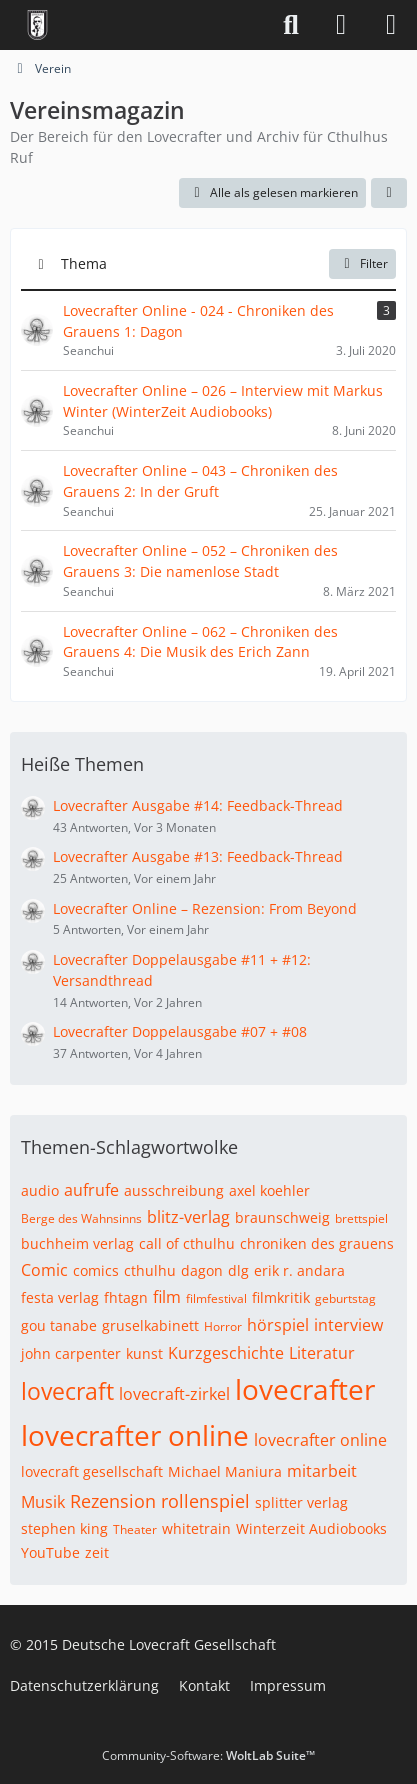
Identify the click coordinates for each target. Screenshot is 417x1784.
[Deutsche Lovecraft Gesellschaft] (37, 25)
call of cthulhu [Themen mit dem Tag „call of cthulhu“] (187, 1243)
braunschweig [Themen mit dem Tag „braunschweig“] (282, 1217)
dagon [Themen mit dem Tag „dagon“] (202, 1270)
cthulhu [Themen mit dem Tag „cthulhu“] (150, 1270)
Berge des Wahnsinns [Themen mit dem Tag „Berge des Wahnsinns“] (81, 1218)
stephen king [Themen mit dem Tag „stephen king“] (64, 1528)
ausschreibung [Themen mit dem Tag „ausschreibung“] (174, 1190)
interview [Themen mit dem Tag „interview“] (348, 1325)
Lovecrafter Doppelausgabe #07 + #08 (180, 1031)
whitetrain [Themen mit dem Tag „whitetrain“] (196, 1528)
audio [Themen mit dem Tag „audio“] (40, 1190)
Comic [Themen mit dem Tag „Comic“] (44, 1270)
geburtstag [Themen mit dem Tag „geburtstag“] (345, 1298)
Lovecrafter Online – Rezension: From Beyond (205, 908)
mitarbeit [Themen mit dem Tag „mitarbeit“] (322, 1471)
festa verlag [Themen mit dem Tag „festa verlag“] (60, 1297)
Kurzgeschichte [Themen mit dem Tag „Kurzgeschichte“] (226, 1353)
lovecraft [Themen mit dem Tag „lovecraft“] (67, 1391)
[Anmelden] (341, 25)
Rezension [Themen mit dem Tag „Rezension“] (113, 1501)
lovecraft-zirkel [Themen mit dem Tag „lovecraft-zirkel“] (174, 1394)
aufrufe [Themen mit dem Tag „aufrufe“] (91, 1190)
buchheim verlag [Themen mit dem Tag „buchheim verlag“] (77, 1243)
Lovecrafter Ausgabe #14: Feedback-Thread (198, 805)
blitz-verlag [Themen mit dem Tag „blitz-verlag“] (188, 1217)
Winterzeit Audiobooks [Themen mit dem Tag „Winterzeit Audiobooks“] (311, 1528)
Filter (362, 263)
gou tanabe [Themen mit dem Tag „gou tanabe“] (59, 1325)
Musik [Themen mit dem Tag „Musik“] (43, 1502)
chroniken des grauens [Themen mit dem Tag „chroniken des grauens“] (317, 1243)
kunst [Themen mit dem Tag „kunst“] (144, 1353)
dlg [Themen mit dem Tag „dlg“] (238, 1270)
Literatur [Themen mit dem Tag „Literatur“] (322, 1353)
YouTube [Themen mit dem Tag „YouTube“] (50, 1552)
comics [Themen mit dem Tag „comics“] (96, 1270)
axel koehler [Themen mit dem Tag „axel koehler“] (269, 1190)
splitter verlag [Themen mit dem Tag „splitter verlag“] (301, 1502)
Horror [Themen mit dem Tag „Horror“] (223, 1326)
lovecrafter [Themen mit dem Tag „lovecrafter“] (305, 1389)
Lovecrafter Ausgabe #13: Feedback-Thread (198, 856)
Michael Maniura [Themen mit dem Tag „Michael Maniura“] (225, 1471)
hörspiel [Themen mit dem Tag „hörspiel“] (278, 1325)
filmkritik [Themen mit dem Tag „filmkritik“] (281, 1297)
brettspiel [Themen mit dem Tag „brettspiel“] (361, 1218)
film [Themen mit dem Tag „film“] (167, 1297)
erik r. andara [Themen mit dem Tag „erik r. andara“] (299, 1270)
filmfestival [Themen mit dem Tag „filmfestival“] (216, 1298)
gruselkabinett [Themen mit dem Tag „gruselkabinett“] (150, 1325)
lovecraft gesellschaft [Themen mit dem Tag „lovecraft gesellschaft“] (92, 1471)
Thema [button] (84, 263)
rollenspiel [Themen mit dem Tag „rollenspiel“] (205, 1501)
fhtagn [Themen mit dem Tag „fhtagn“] (126, 1297)
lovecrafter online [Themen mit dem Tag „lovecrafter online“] (135, 1435)
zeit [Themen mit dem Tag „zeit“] (97, 1552)
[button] (389, 193)
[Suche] (291, 25)
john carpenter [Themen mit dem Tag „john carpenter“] (71, 1353)
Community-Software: (208, 1755)
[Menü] (391, 25)
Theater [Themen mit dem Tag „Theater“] (135, 1529)
